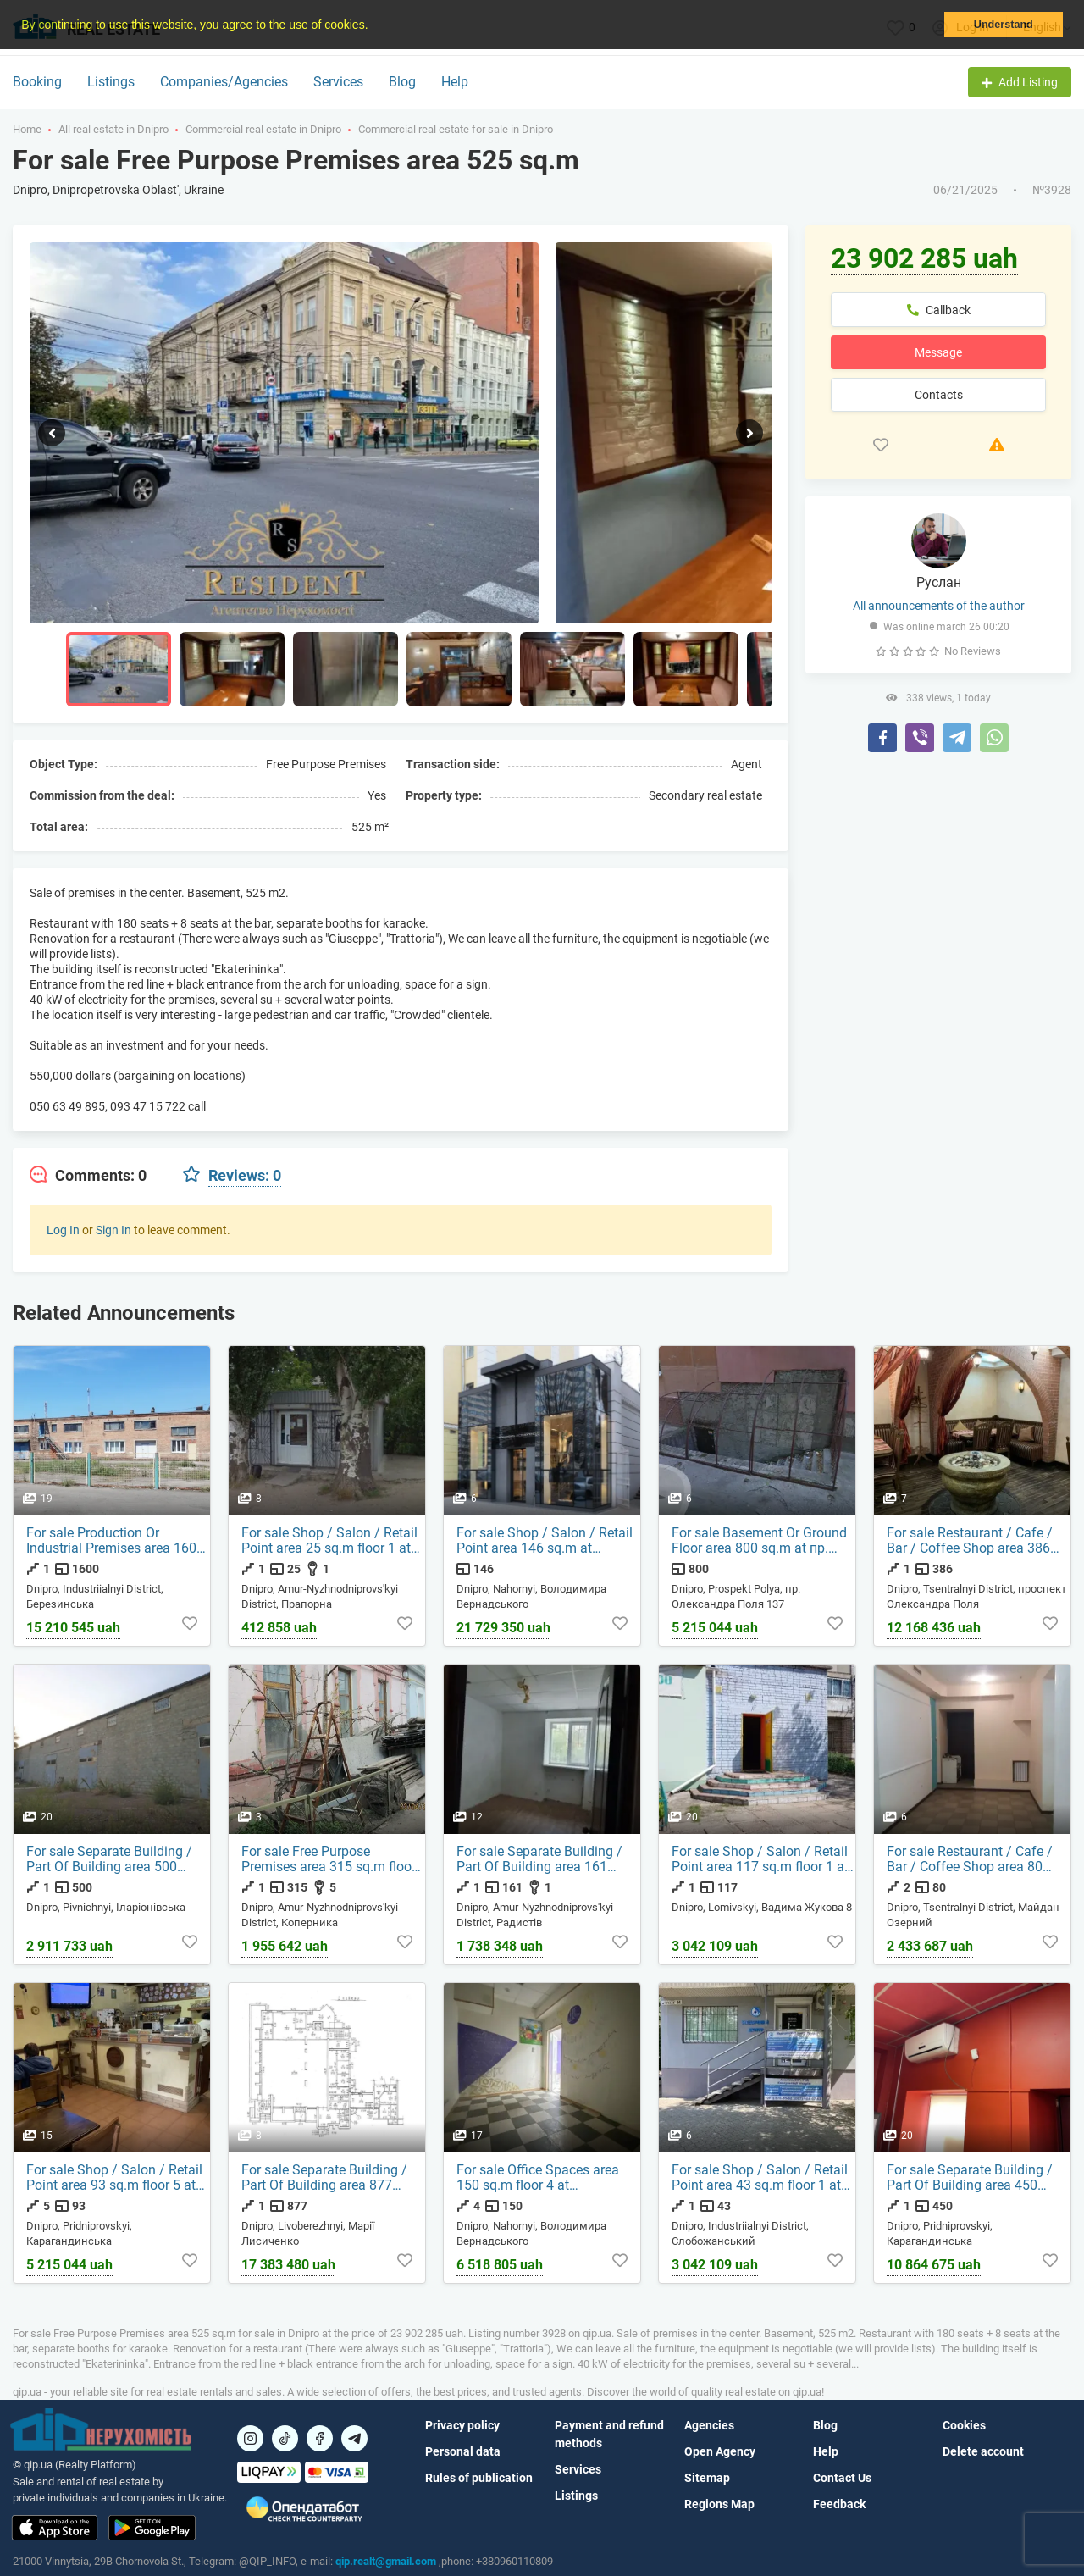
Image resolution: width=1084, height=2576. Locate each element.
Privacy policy (462, 2425)
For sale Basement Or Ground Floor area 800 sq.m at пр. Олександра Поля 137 (759, 1541)
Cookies (964, 2425)
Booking (37, 82)
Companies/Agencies (224, 82)
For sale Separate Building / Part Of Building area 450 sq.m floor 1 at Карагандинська (970, 2178)
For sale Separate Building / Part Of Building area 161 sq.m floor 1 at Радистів (539, 1859)
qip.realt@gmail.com (385, 2561)
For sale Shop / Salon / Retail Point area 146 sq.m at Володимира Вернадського (544, 1541)
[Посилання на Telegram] (354, 2438)
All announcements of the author (939, 605)
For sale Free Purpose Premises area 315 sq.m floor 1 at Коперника (328, 1859)
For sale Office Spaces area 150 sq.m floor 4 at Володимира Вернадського (542, 2178)
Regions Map (719, 2504)
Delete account (983, 2451)
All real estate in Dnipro (113, 129)
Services (338, 82)
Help (454, 82)
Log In (63, 1230)
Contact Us (842, 2478)
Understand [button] (1003, 24)
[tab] (88, 1176)
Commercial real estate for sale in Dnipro (455, 129)
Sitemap (707, 2478)
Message (938, 352)
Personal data (463, 2451)
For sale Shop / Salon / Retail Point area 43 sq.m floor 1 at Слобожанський (760, 2178)
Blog (402, 82)
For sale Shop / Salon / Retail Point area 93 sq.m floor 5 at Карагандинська (114, 2178)
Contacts (939, 395)
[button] (373, 26)
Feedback (839, 2504)
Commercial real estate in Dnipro (263, 129)
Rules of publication (479, 2478)
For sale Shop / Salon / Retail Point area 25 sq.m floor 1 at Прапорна (329, 1541)
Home (27, 129)
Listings (111, 82)
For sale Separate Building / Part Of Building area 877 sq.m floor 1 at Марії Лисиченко (324, 2178)
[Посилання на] (250, 2438)
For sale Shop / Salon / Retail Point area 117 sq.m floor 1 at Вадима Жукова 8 (760, 1859)
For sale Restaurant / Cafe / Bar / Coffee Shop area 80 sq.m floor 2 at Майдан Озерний (970, 1859)
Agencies (709, 2425)
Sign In (113, 1230)
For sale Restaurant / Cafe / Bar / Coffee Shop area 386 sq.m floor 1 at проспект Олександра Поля (970, 1541)
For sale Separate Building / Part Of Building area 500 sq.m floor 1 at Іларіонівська (114, 1859)
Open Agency (719, 2451)
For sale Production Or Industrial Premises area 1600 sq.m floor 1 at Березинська (115, 1541)
